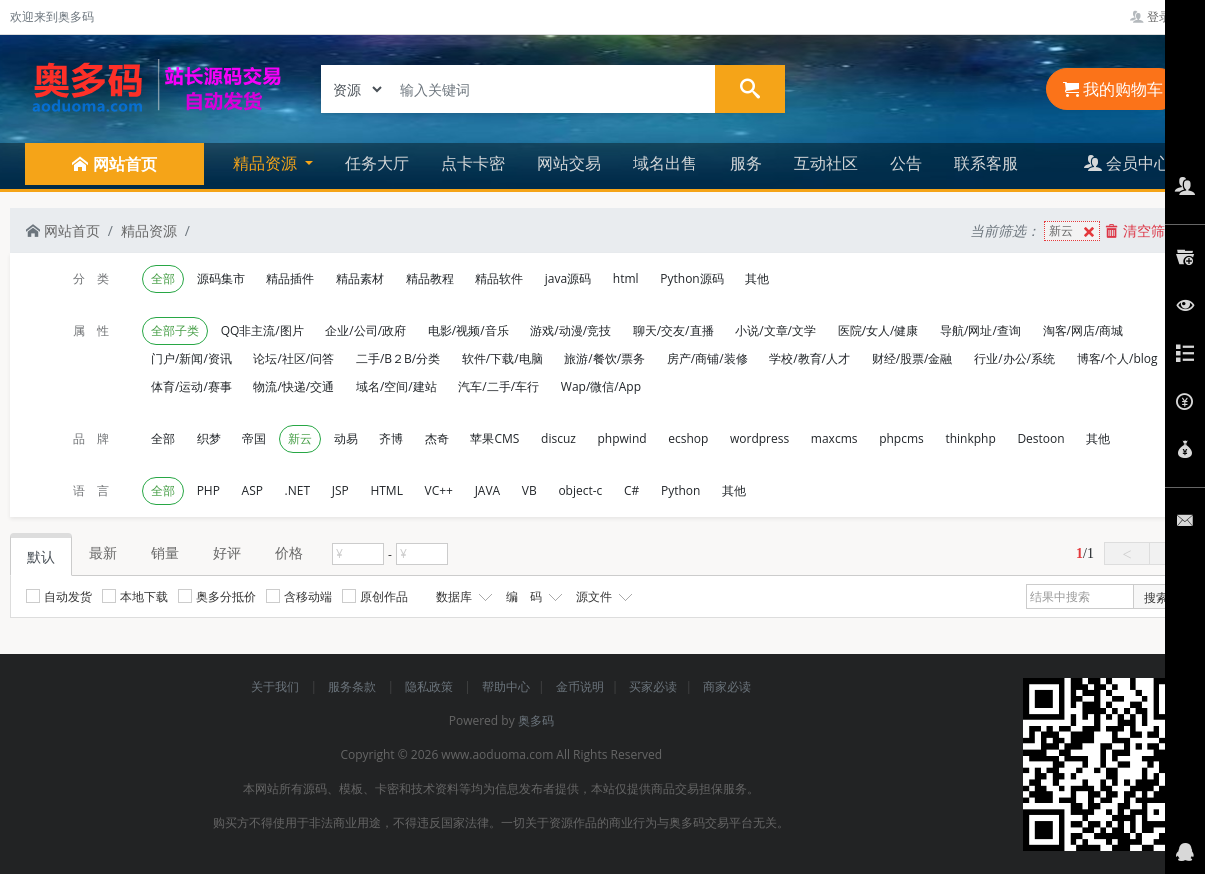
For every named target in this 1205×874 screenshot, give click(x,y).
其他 (757, 278)
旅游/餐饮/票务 (604, 358)
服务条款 (353, 686)
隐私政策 (430, 686)
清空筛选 (1142, 230)
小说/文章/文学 (775, 330)
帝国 (254, 438)
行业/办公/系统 (1014, 358)
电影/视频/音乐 (468, 330)
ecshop (688, 438)
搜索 (1156, 597)
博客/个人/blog (1117, 358)
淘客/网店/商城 (1083, 330)
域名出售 (665, 163)
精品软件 (499, 278)
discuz (558, 438)
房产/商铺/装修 (707, 358)
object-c (580, 490)
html (626, 278)
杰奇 (437, 438)
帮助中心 (506, 686)
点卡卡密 (473, 163)
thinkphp (970, 438)
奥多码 (536, 720)
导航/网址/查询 (980, 330)
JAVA (488, 490)
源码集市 (221, 278)
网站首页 (63, 230)
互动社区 (826, 163)
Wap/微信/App (601, 386)
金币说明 (580, 686)
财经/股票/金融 (912, 358)
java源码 (568, 278)
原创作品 (375, 596)
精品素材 (360, 278)
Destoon (1040, 438)
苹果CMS (494, 438)
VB (529, 490)
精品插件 (290, 278)
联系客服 (986, 163)
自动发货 (59, 596)
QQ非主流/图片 (262, 330)
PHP (208, 490)
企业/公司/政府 (365, 330)
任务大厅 (377, 163)
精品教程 (430, 278)
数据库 (462, 597)
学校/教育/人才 (809, 358)
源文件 (602, 597)
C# (631, 490)
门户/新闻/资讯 (191, 358)
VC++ (439, 490)
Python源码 (691, 278)
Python (680, 490)
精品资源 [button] (267, 163)
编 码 (532, 597)
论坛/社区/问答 (293, 358)
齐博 (391, 438)
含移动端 (299, 596)
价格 (289, 552)
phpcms (901, 438)
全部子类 (175, 330)
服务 (746, 163)
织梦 (209, 438)
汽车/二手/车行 (498, 386)
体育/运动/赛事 (191, 386)
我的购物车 (1113, 89)
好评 (227, 552)
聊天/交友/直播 (673, 330)
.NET (297, 490)
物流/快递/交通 (293, 386)
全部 (163, 278)
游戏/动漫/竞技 (570, 330)
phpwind (622, 438)
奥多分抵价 (217, 596)
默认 (41, 556)
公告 (906, 163)
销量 (165, 552)
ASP (252, 490)
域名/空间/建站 (396, 386)
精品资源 (149, 230)
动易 (346, 438)
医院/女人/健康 (878, 330)
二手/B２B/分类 (398, 358)
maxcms (834, 438)
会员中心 (1127, 163)
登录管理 (1162, 16)
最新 (103, 552)
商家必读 (727, 686)
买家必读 (653, 686)
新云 (1074, 231)
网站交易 (569, 163)
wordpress (759, 438)
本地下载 (135, 596)
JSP (340, 490)
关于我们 (276, 686)
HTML (386, 490)
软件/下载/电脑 (502, 358)
